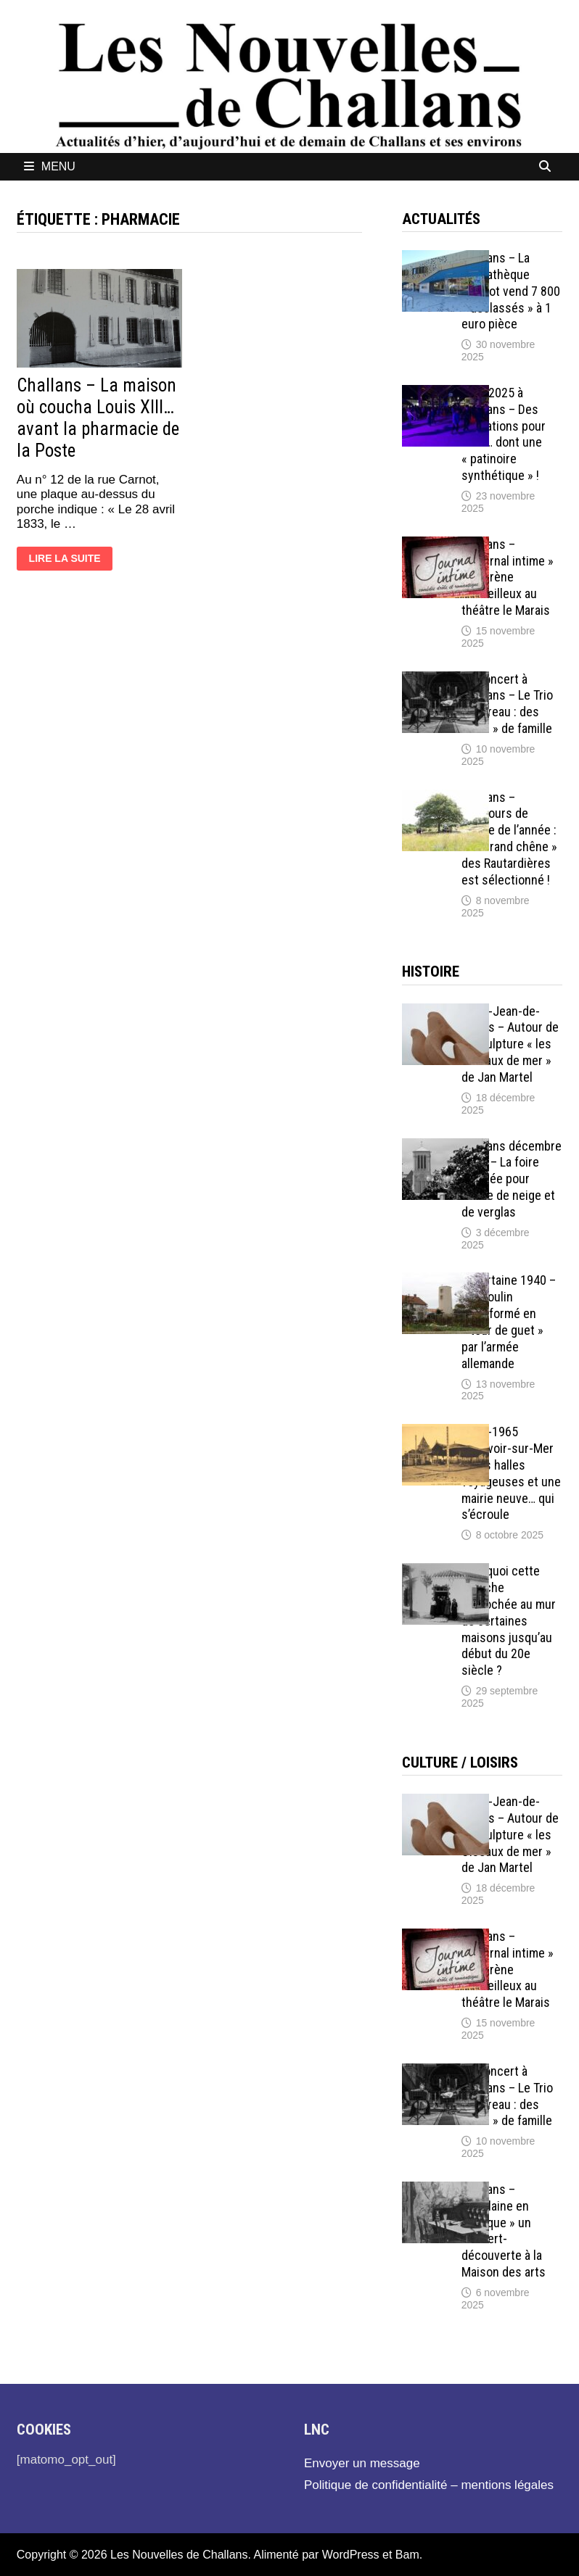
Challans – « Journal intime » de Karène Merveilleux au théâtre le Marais (507, 577)
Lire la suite (64, 560)
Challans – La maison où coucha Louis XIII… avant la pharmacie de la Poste (98, 418)
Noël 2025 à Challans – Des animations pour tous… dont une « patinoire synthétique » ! (503, 434)
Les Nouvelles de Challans (178, 2554)
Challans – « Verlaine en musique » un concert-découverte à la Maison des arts (503, 2230)
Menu (49, 166)
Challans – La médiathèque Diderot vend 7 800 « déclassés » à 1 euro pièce (510, 290)
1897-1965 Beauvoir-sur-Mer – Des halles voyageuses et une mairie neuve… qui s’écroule (511, 1473)
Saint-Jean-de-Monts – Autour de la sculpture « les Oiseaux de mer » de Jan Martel (510, 1044)
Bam (407, 2554)
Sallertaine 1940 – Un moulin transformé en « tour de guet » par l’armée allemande (508, 1321)
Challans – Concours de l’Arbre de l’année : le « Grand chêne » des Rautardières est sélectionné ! (509, 838)
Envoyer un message (362, 2463)
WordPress (350, 2554)
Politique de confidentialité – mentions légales (429, 2485)
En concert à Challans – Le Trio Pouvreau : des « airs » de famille (507, 704)
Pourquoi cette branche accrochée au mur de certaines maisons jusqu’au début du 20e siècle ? (508, 1620)
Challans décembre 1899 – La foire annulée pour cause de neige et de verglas (511, 1178)
